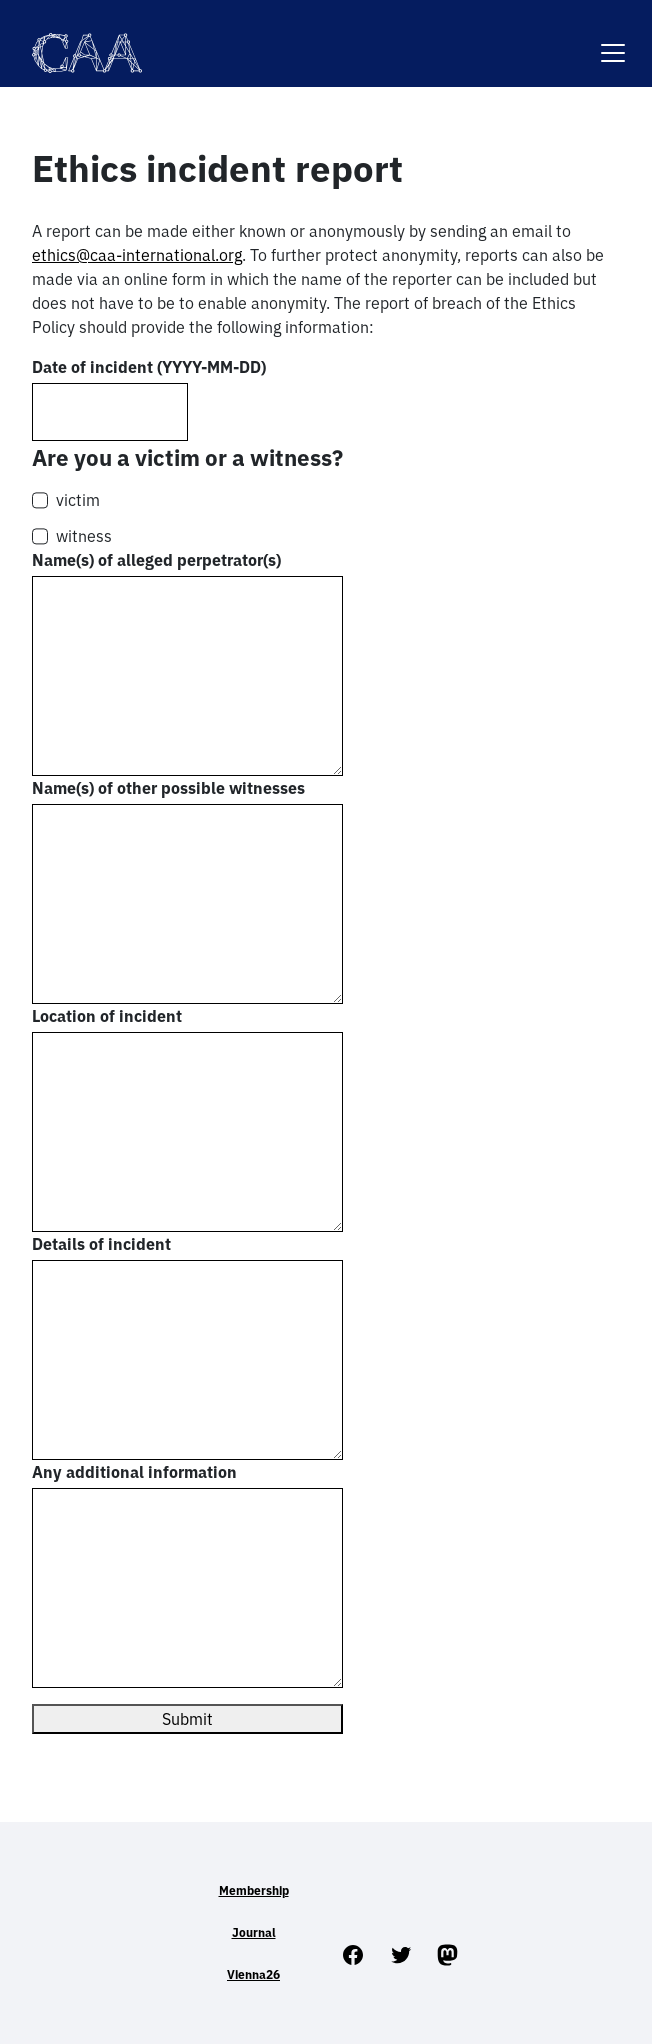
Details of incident (101, 1244)
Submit (187, 1719)
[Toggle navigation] (613, 40)
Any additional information (134, 1472)
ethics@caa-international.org (137, 255)
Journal (254, 1932)
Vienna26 (253, 1974)
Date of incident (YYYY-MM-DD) (149, 367)
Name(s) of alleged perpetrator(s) (156, 560)
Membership (254, 1890)
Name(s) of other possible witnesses (168, 788)
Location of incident (107, 1016)
